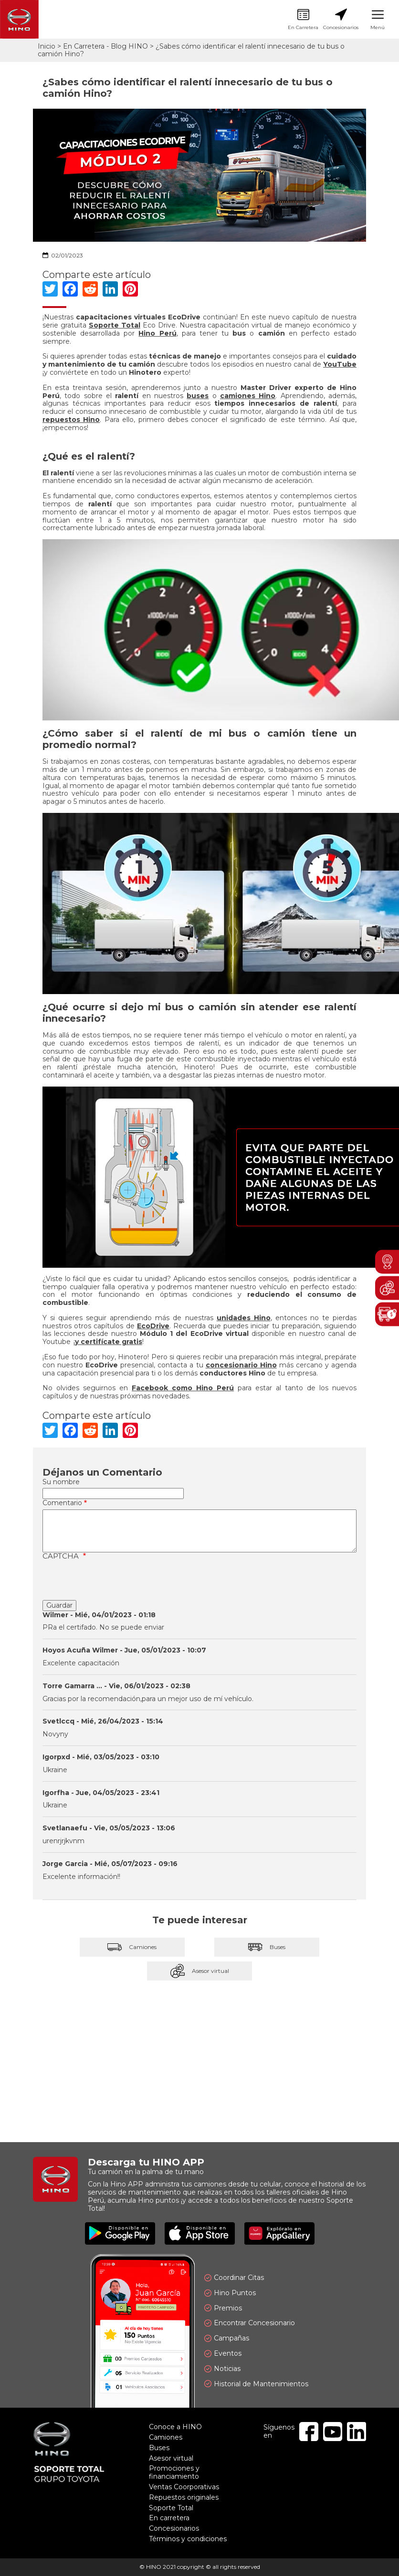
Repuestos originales (184, 2497)
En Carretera (303, 20)
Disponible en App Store (200, 2233)
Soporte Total (171, 2508)
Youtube (332, 2431)
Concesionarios (340, 20)
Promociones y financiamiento (174, 2472)
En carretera (169, 2518)
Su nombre (61, 1482)
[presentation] (115, 1581)
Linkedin (356, 2431)
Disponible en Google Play (120, 2233)
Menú (377, 20)
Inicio (46, 46)
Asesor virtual (199, 1971)
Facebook (308, 2431)
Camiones (132, 1947)
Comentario (62, 1503)
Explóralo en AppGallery (279, 2233)
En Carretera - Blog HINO (105, 46)
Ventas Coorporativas (184, 2487)
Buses (266, 1947)
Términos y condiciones (188, 2539)
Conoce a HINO (175, 2426)
